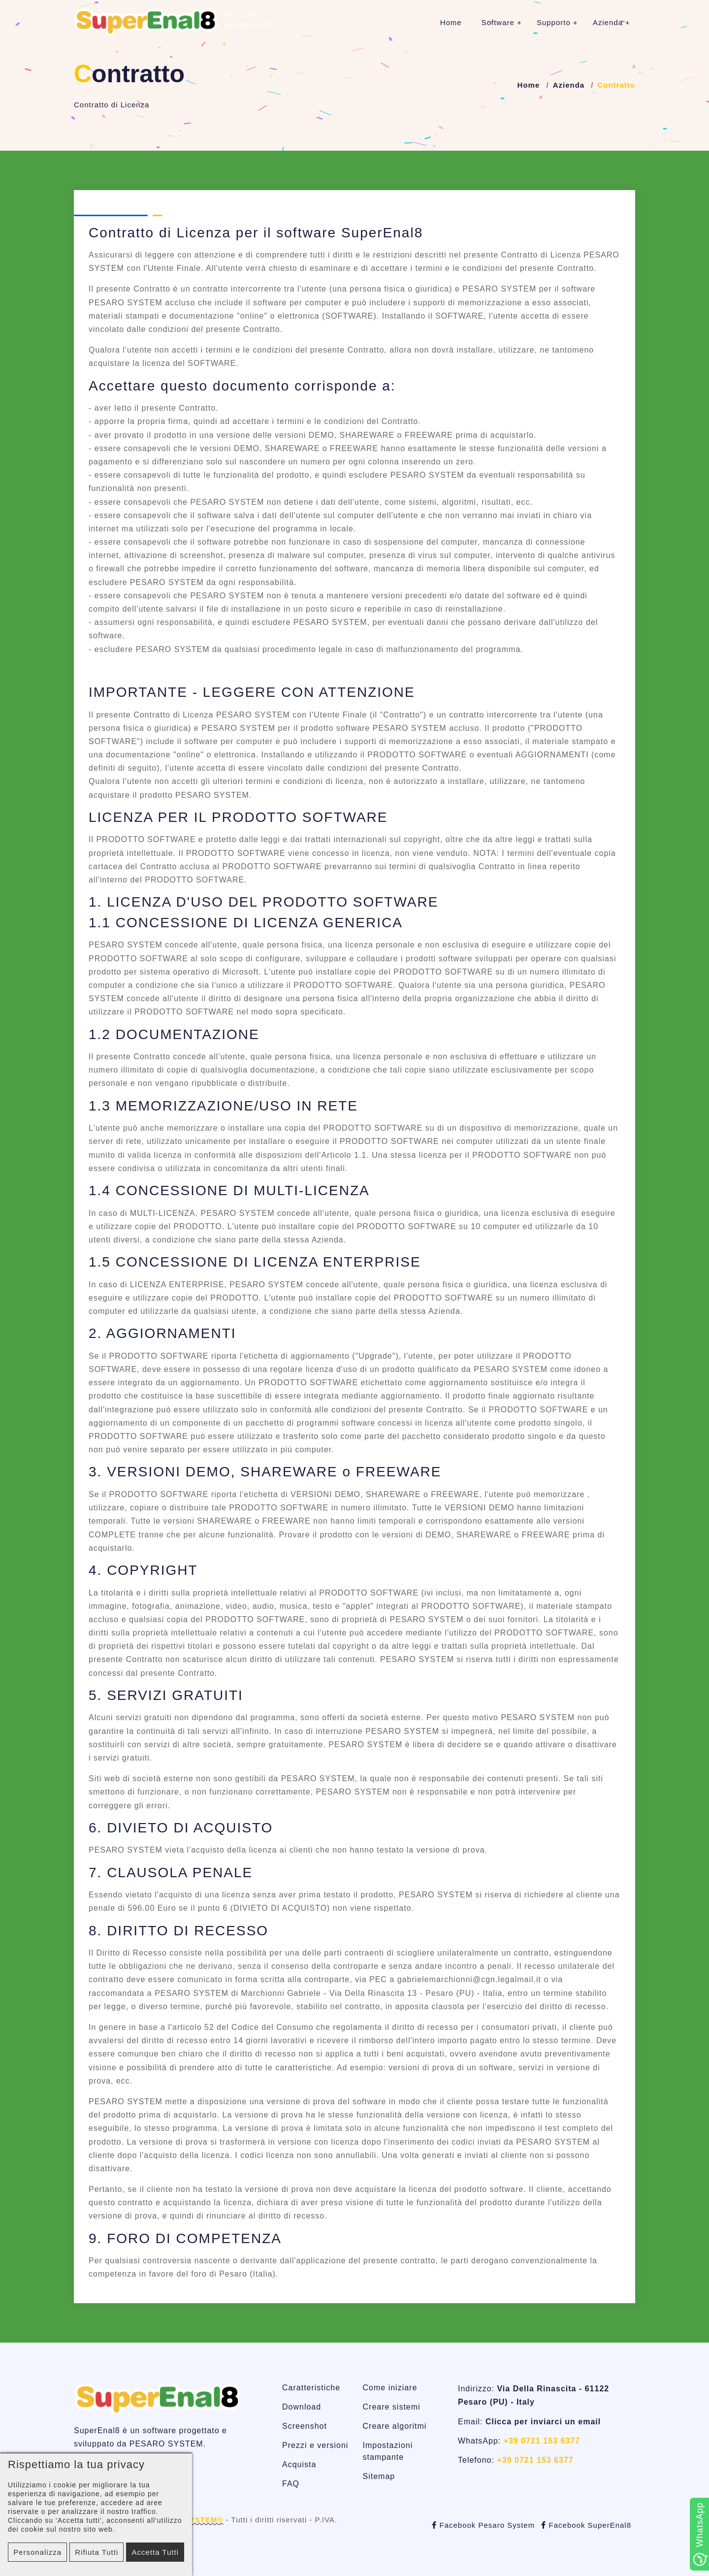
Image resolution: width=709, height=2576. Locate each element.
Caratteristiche (311, 2387)
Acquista (299, 2464)
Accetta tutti (155, 2552)
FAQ (290, 2483)
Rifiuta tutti (96, 2552)
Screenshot (304, 2426)
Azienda (608, 22)
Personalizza (37, 2552)
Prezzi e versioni (315, 2445)
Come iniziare (390, 2387)
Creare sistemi (391, 2407)
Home (451, 22)
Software (498, 22)
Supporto (554, 22)
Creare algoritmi (395, 2426)
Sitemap (379, 2476)
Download (301, 2407)
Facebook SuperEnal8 (586, 2525)
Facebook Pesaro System (483, 2525)
